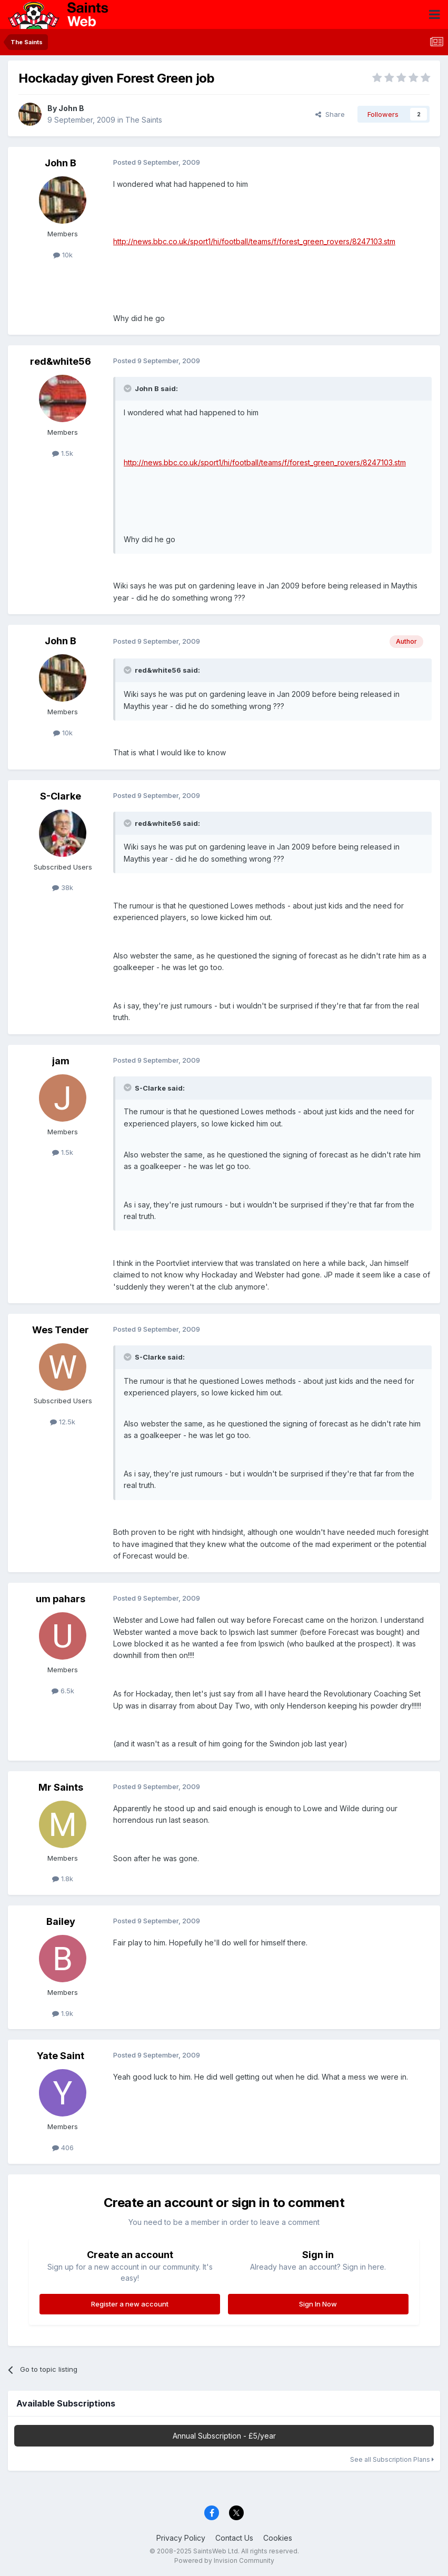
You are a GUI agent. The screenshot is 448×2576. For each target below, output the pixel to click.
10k (63, 255)
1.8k (62, 1878)
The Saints (143, 119)
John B (71, 108)
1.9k (62, 2013)
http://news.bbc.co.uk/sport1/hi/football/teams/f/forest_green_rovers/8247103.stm (254, 241)
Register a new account (129, 2304)
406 (63, 2147)
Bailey (60, 1921)
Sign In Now (318, 2304)
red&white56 (60, 361)
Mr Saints (60, 1787)
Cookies (277, 2537)
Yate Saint (60, 2055)
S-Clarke (60, 796)
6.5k (63, 1690)
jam (60, 1060)
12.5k (62, 1421)
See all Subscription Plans (392, 2459)
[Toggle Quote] (128, 388)
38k (62, 887)
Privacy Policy (180, 2537)
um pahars (60, 1598)
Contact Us (234, 2537)
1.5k (62, 453)
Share (330, 114)
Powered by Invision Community (224, 2560)
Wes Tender (60, 1329)
